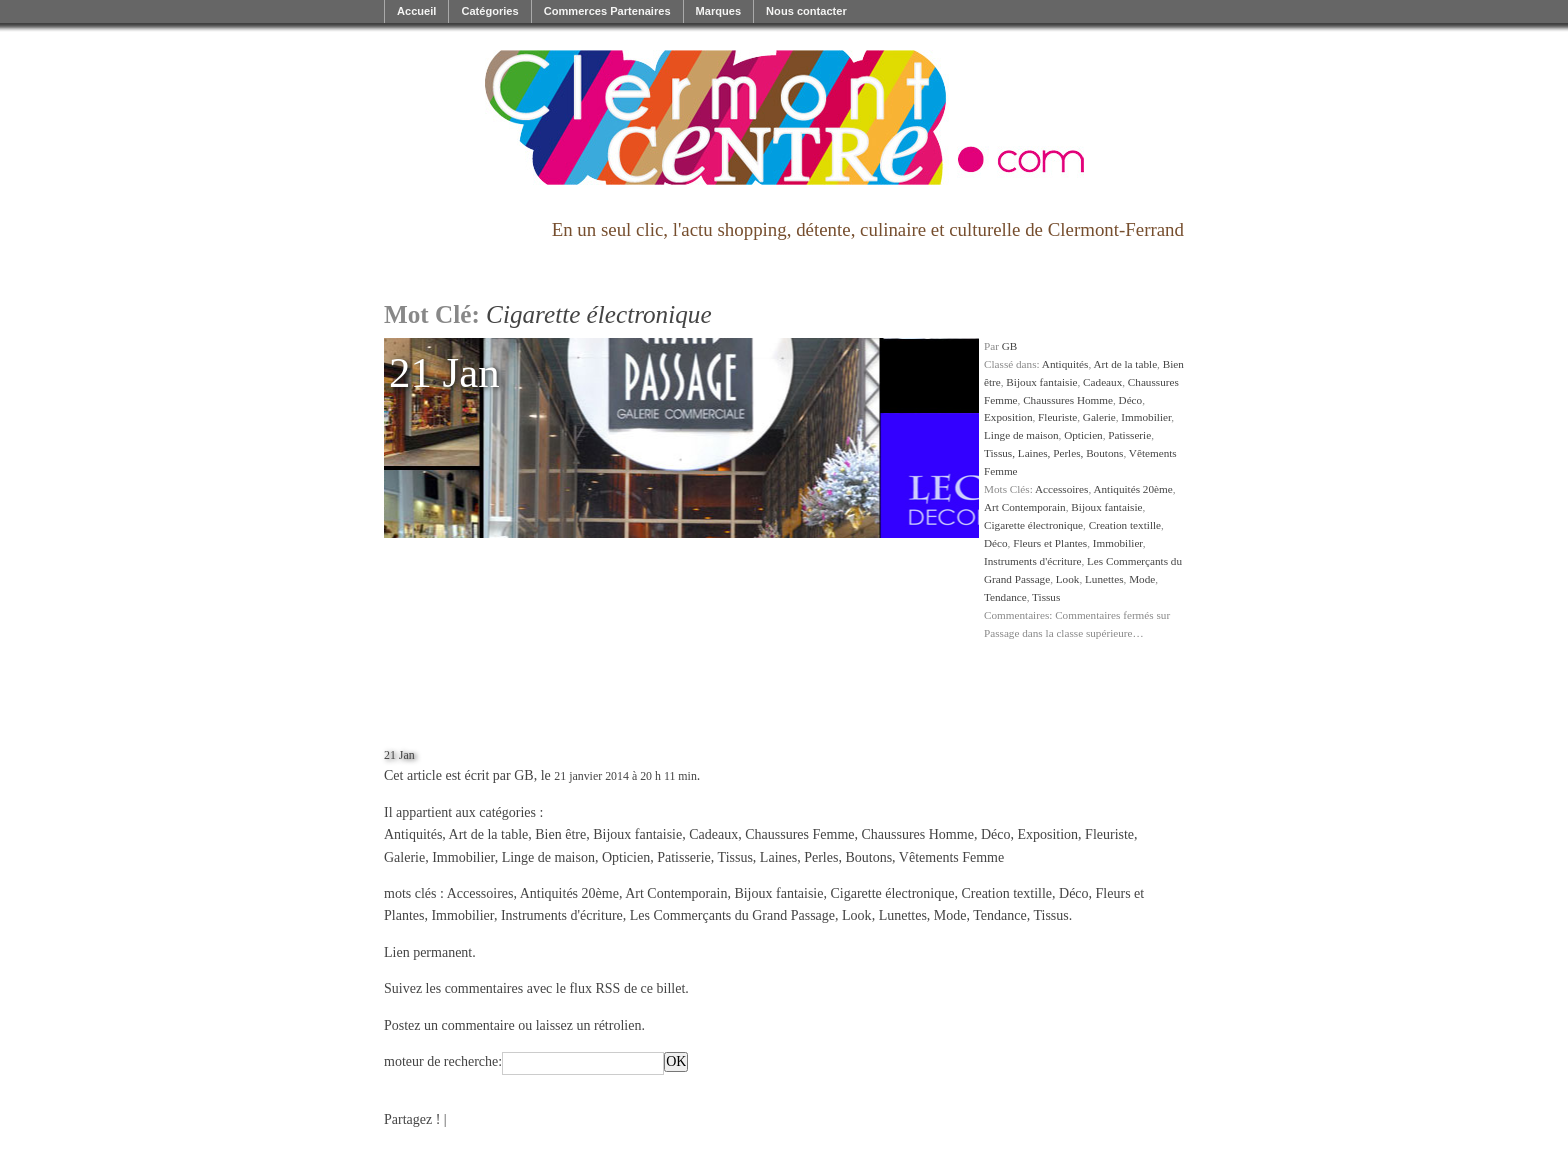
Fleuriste (1057, 417)
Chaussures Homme (1068, 400)
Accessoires (1061, 489)
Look (1068, 579)
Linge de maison (1021, 435)
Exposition (1008, 417)
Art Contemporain (1025, 507)
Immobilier (1146, 417)
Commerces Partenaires (607, 11)
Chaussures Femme (799, 834)
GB (1010, 346)
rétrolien (617, 1025)
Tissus (1046, 597)
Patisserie (1129, 435)
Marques (719, 11)
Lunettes (1104, 579)
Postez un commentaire (449, 1025)
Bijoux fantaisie (1041, 382)
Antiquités (1065, 364)
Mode (1142, 579)
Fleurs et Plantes (1050, 543)
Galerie (1099, 417)
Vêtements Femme (951, 857)
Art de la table (1125, 364)
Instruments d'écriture (1032, 561)
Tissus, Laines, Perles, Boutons (1053, 453)
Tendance (1005, 597)
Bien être (560, 834)
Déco (1131, 400)
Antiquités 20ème (1132, 489)
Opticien (1083, 435)
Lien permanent (428, 952)
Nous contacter (806, 11)
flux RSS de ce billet (627, 988)
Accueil (416, 11)
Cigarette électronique (1033, 525)
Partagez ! (412, 1119)
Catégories (489, 11)
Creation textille (1125, 525)
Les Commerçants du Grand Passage (732, 915)
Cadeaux (1102, 382)
